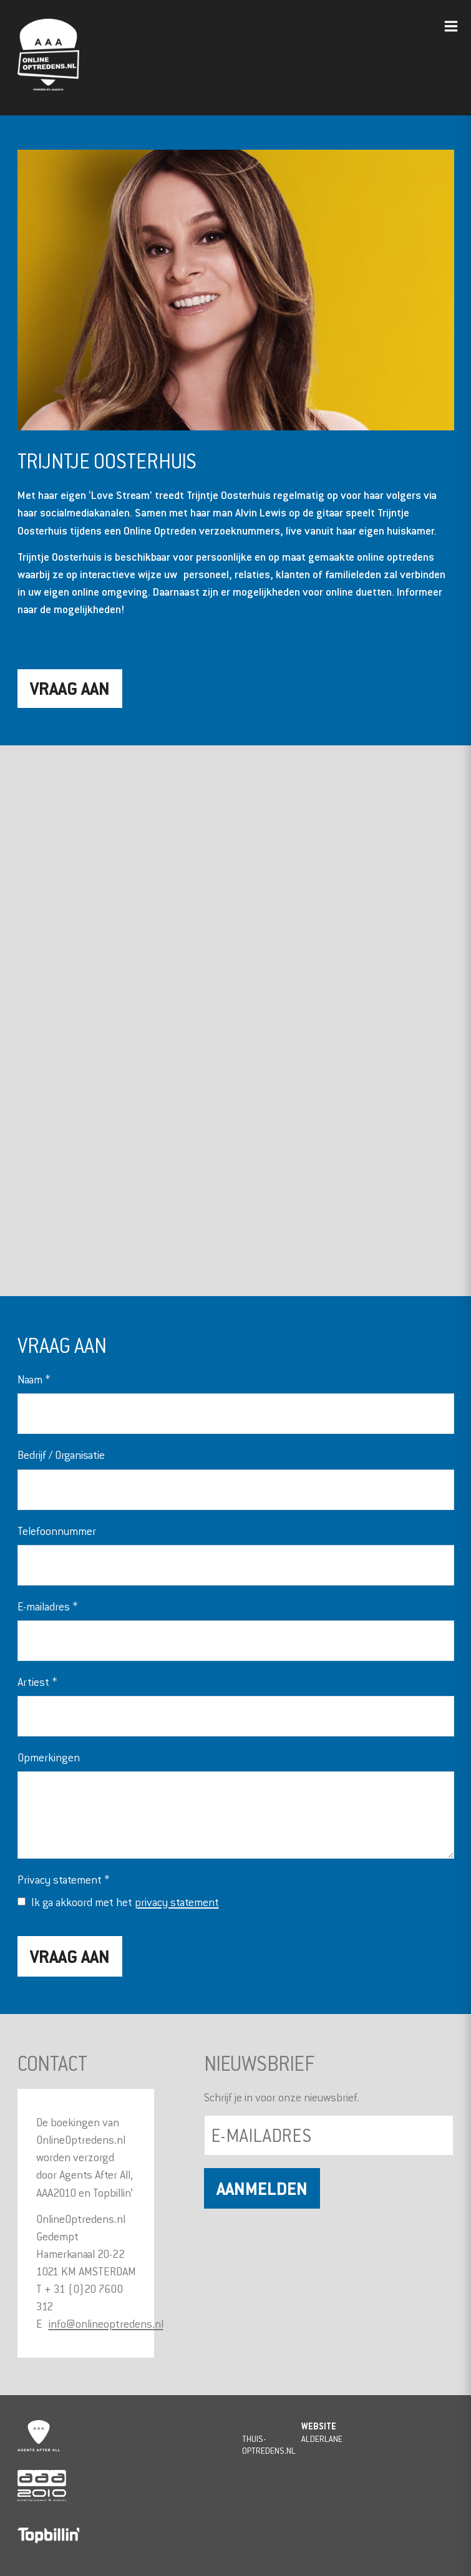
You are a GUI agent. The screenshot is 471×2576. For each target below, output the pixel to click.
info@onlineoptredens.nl (106, 2324)
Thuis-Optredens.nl (269, 2444)
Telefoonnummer (56, 1531)
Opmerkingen (48, 1757)
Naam (33, 1379)
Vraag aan (70, 688)
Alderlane (321, 2438)
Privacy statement (63, 1879)
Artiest (37, 1682)
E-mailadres (47, 1606)
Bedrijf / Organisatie (61, 1455)
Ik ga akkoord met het (125, 1902)
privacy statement (177, 1902)
